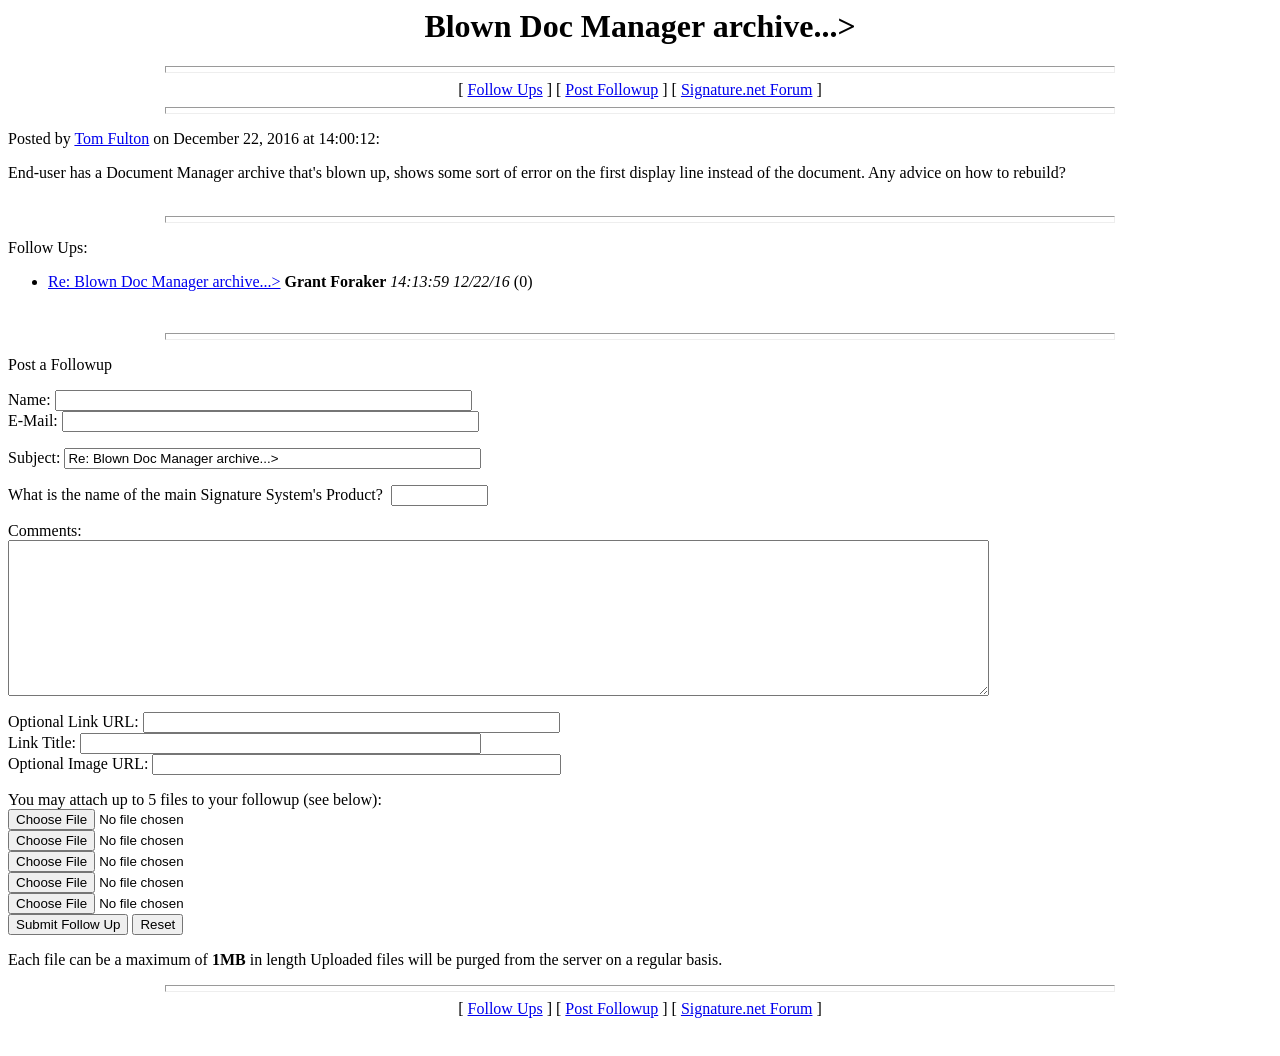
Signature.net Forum (747, 89)
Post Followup (611, 89)
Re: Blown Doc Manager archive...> (164, 281)
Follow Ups (505, 89)
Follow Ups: (48, 247)
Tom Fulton (111, 138)
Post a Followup (60, 364)
